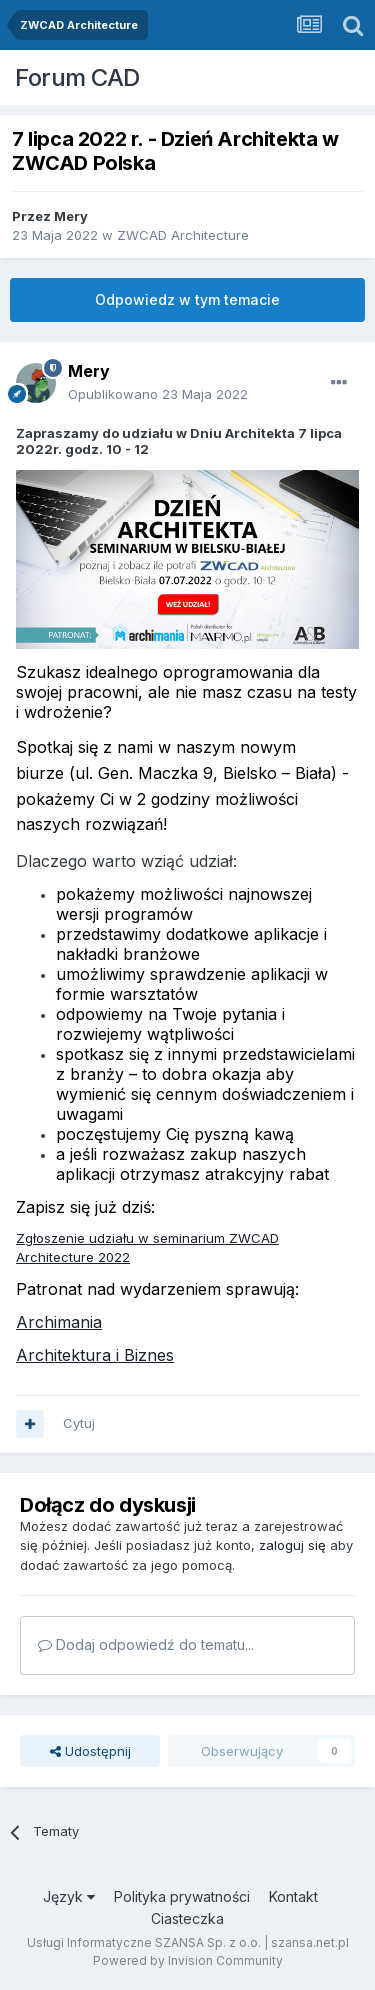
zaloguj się (292, 1545)
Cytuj (79, 1423)
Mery (71, 216)
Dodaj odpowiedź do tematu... (146, 1644)
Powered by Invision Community (188, 1960)
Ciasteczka (187, 1918)
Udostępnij (90, 1751)
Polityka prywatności (182, 1896)
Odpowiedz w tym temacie (187, 299)
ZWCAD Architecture (183, 235)
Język (69, 1896)
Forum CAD (77, 77)
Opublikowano (158, 394)
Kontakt (293, 1896)
